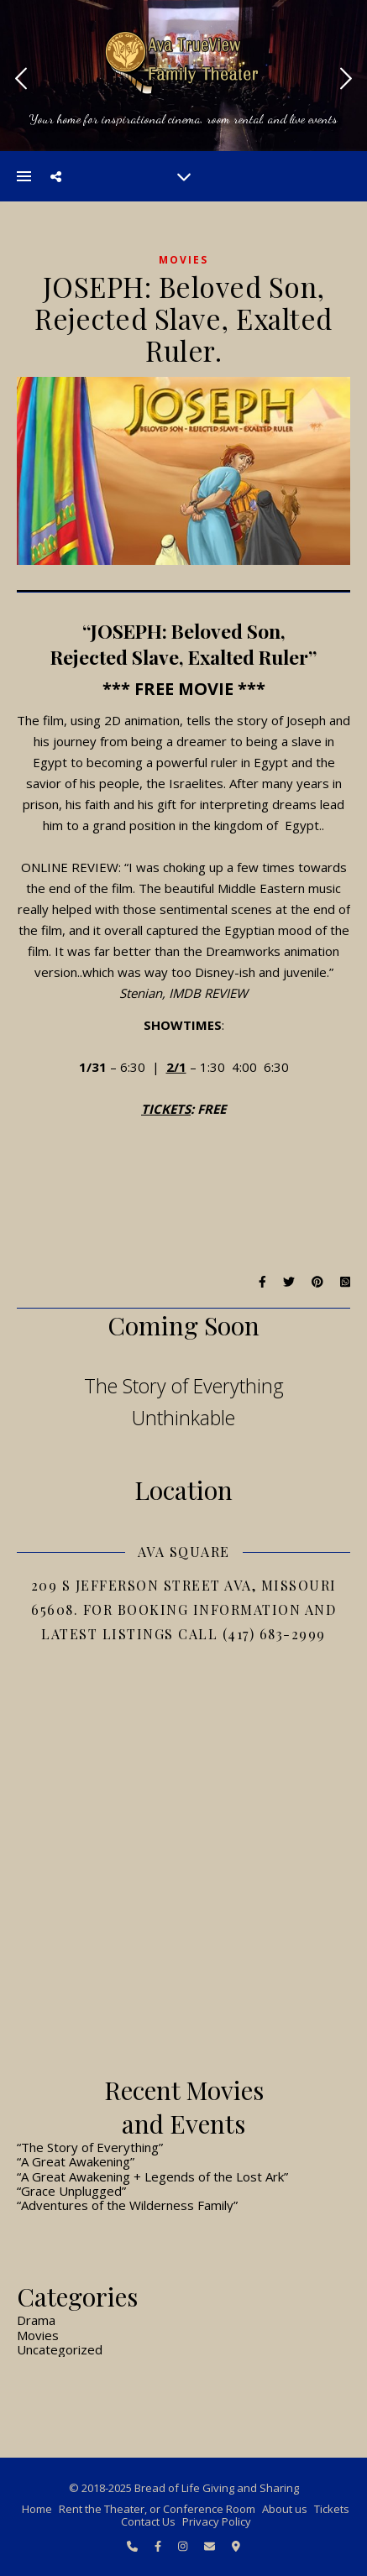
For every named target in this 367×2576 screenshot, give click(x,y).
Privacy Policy (216, 2521)
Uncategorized (59, 2349)
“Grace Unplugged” (71, 2190)
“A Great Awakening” (75, 2161)
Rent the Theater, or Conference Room (157, 2508)
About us (284, 2508)
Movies (183, 260)
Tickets (331, 2508)
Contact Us (148, 2521)
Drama (36, 2320)
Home (37, 2508)
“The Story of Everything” (90, 2147)
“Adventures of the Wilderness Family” (127, 2205)
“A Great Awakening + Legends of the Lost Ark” (152, 2176)
